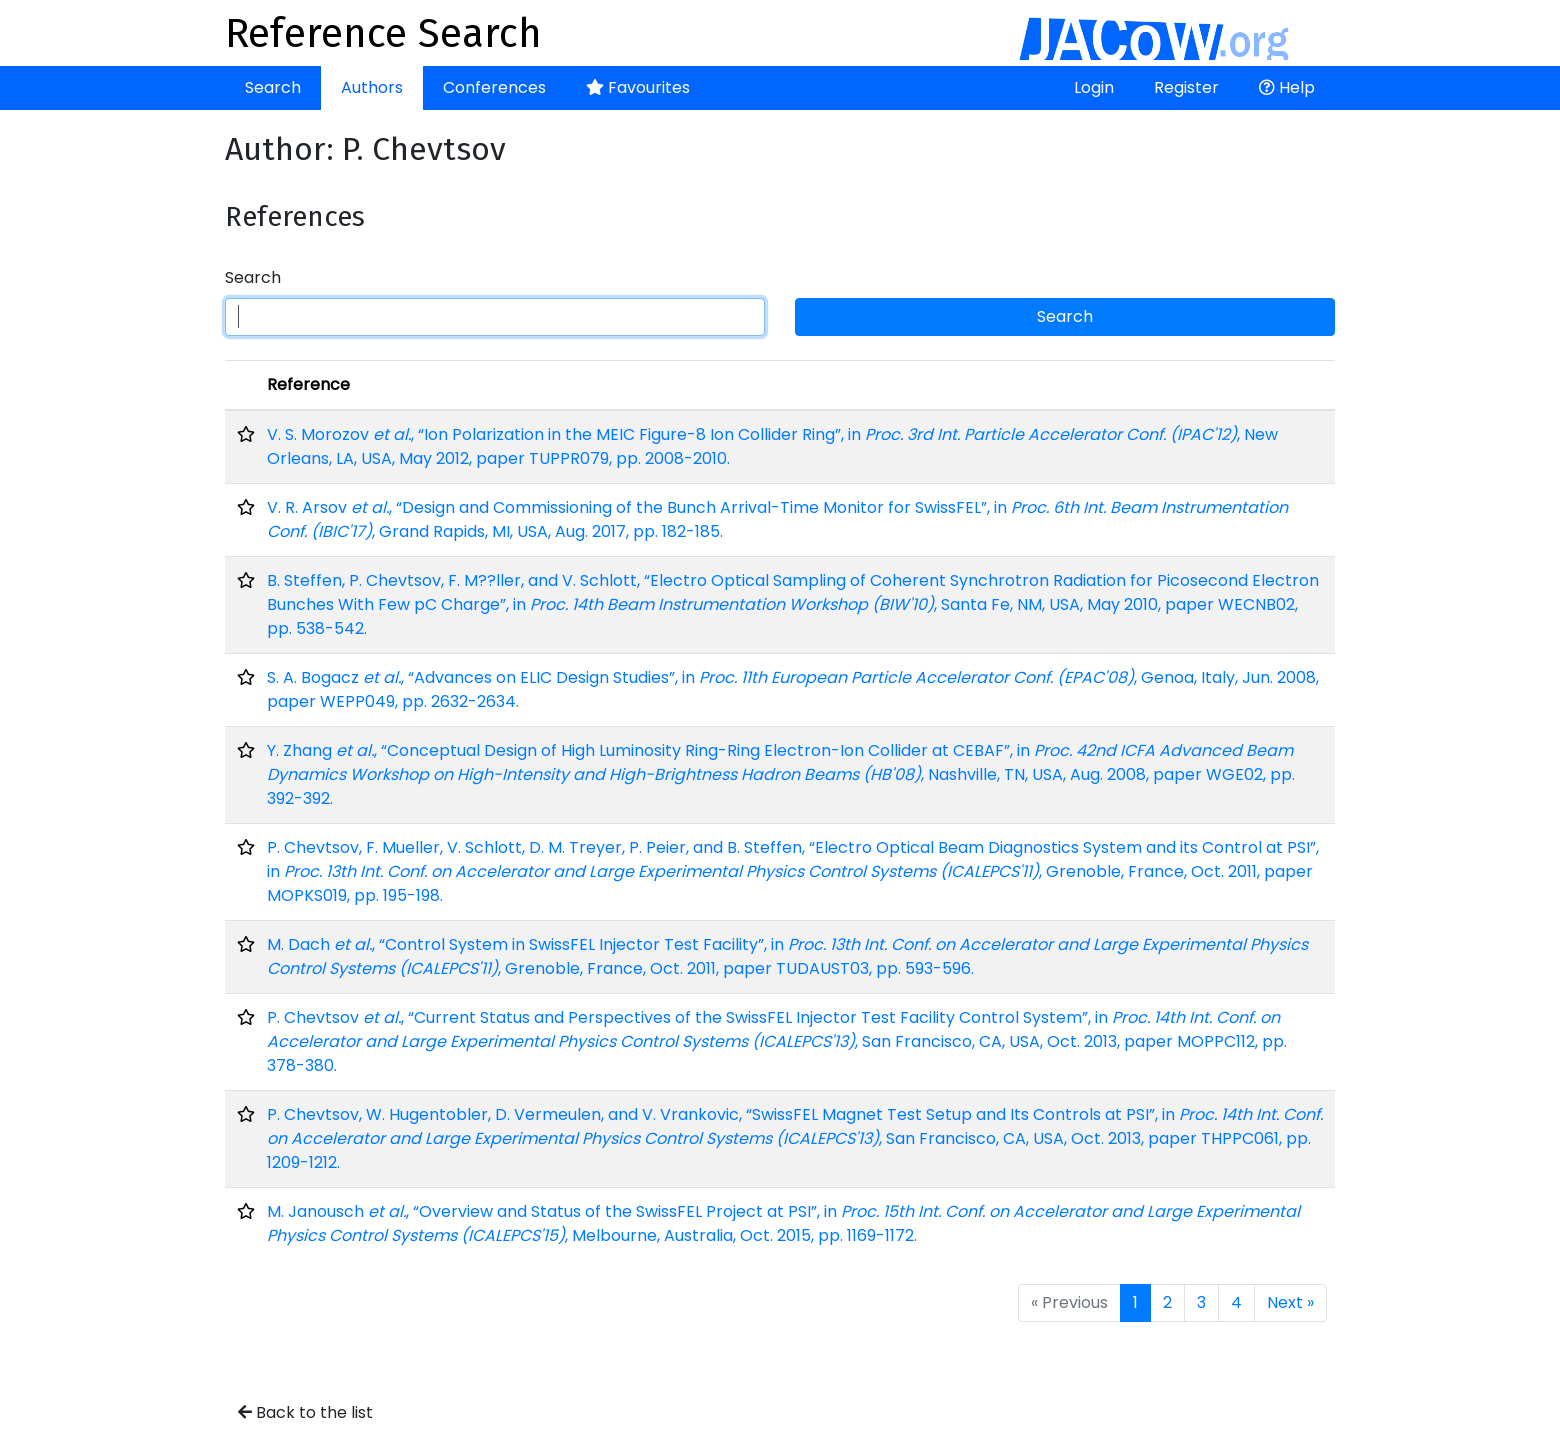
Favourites (638, 87)
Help (1287, 87)
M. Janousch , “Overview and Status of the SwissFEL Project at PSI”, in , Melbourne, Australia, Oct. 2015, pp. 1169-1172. (783, 1223)
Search (273, 87)
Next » (1290, 1302)
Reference (308, 384)
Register (1186, 87)
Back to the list (305, 1412)
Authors (372, 87)
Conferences (494, 87)
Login (1094, 87)
